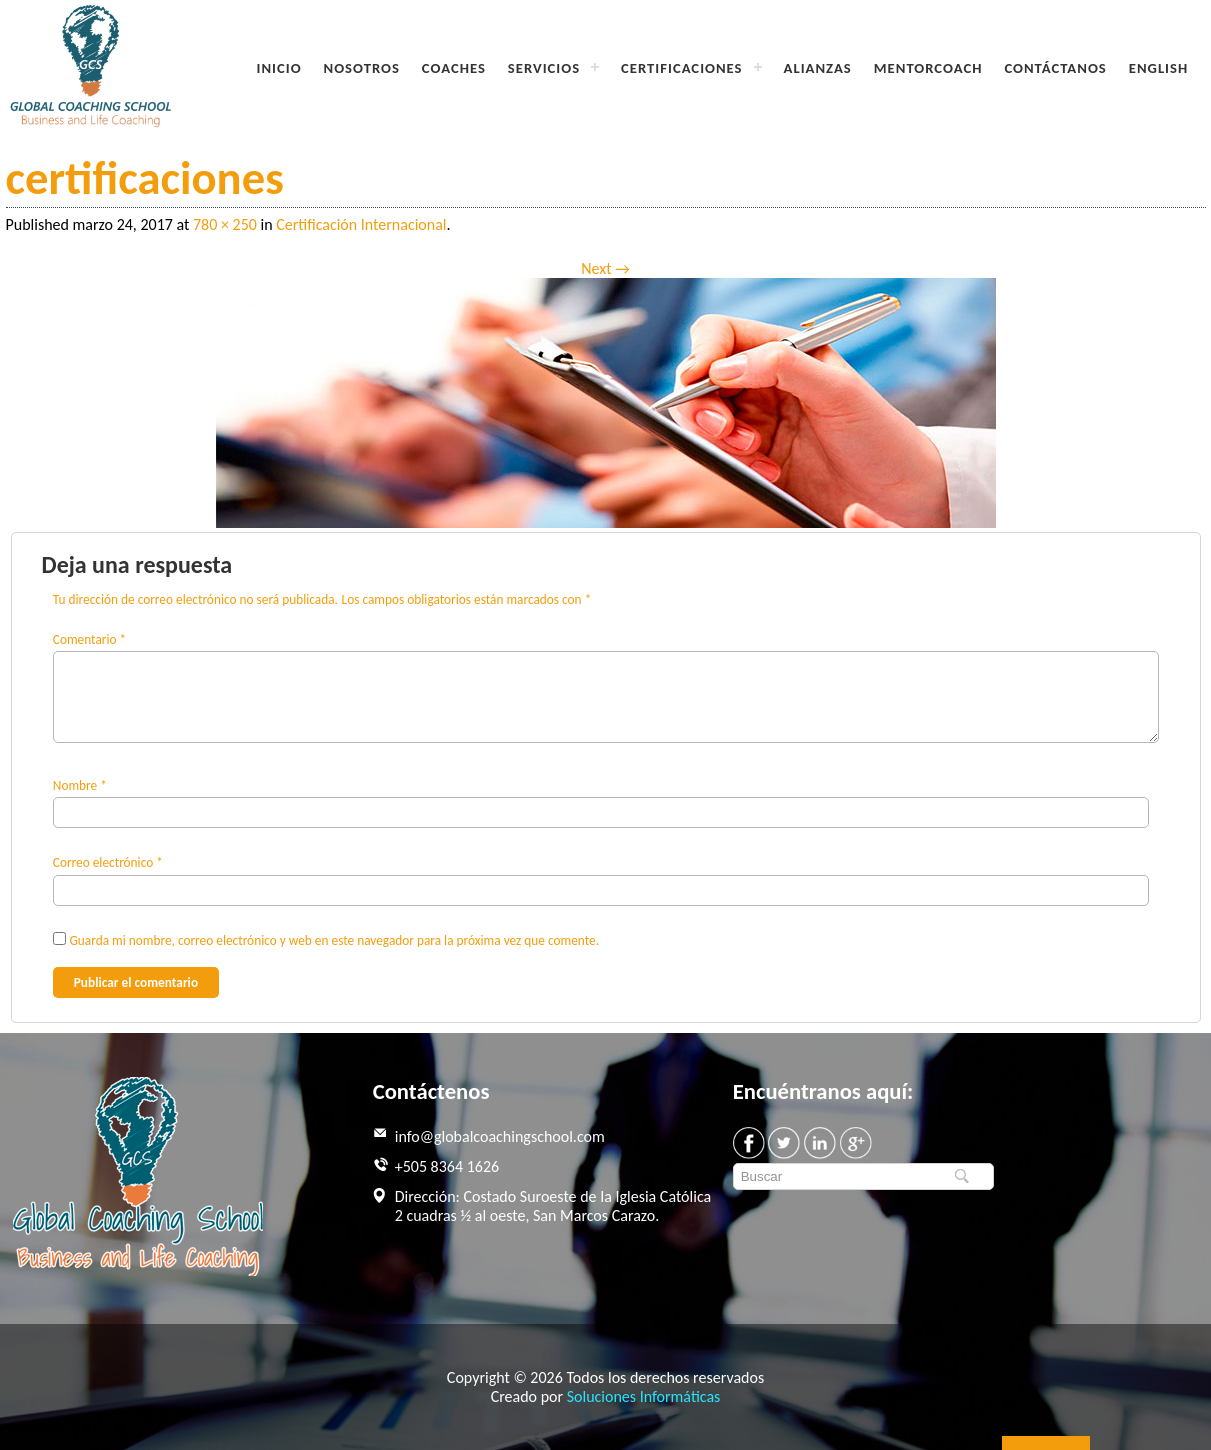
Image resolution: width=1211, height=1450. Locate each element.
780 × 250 (225, 224)
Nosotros (362, 68)
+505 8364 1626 (447, 1166)
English (1158, 68)
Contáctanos (1055, 68)
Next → (605, 268)
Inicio (279, 68)
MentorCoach (928, 68)
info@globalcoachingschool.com (500, 1136)
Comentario (89, 639)
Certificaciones (681, 68)
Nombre (80, 785)
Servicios (544, 68)
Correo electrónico (108, 862)
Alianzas (818, 68)
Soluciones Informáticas (644, 1396)
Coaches (454, 68)
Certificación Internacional (361, 224)
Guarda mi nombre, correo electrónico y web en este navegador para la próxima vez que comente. (334, 940)
